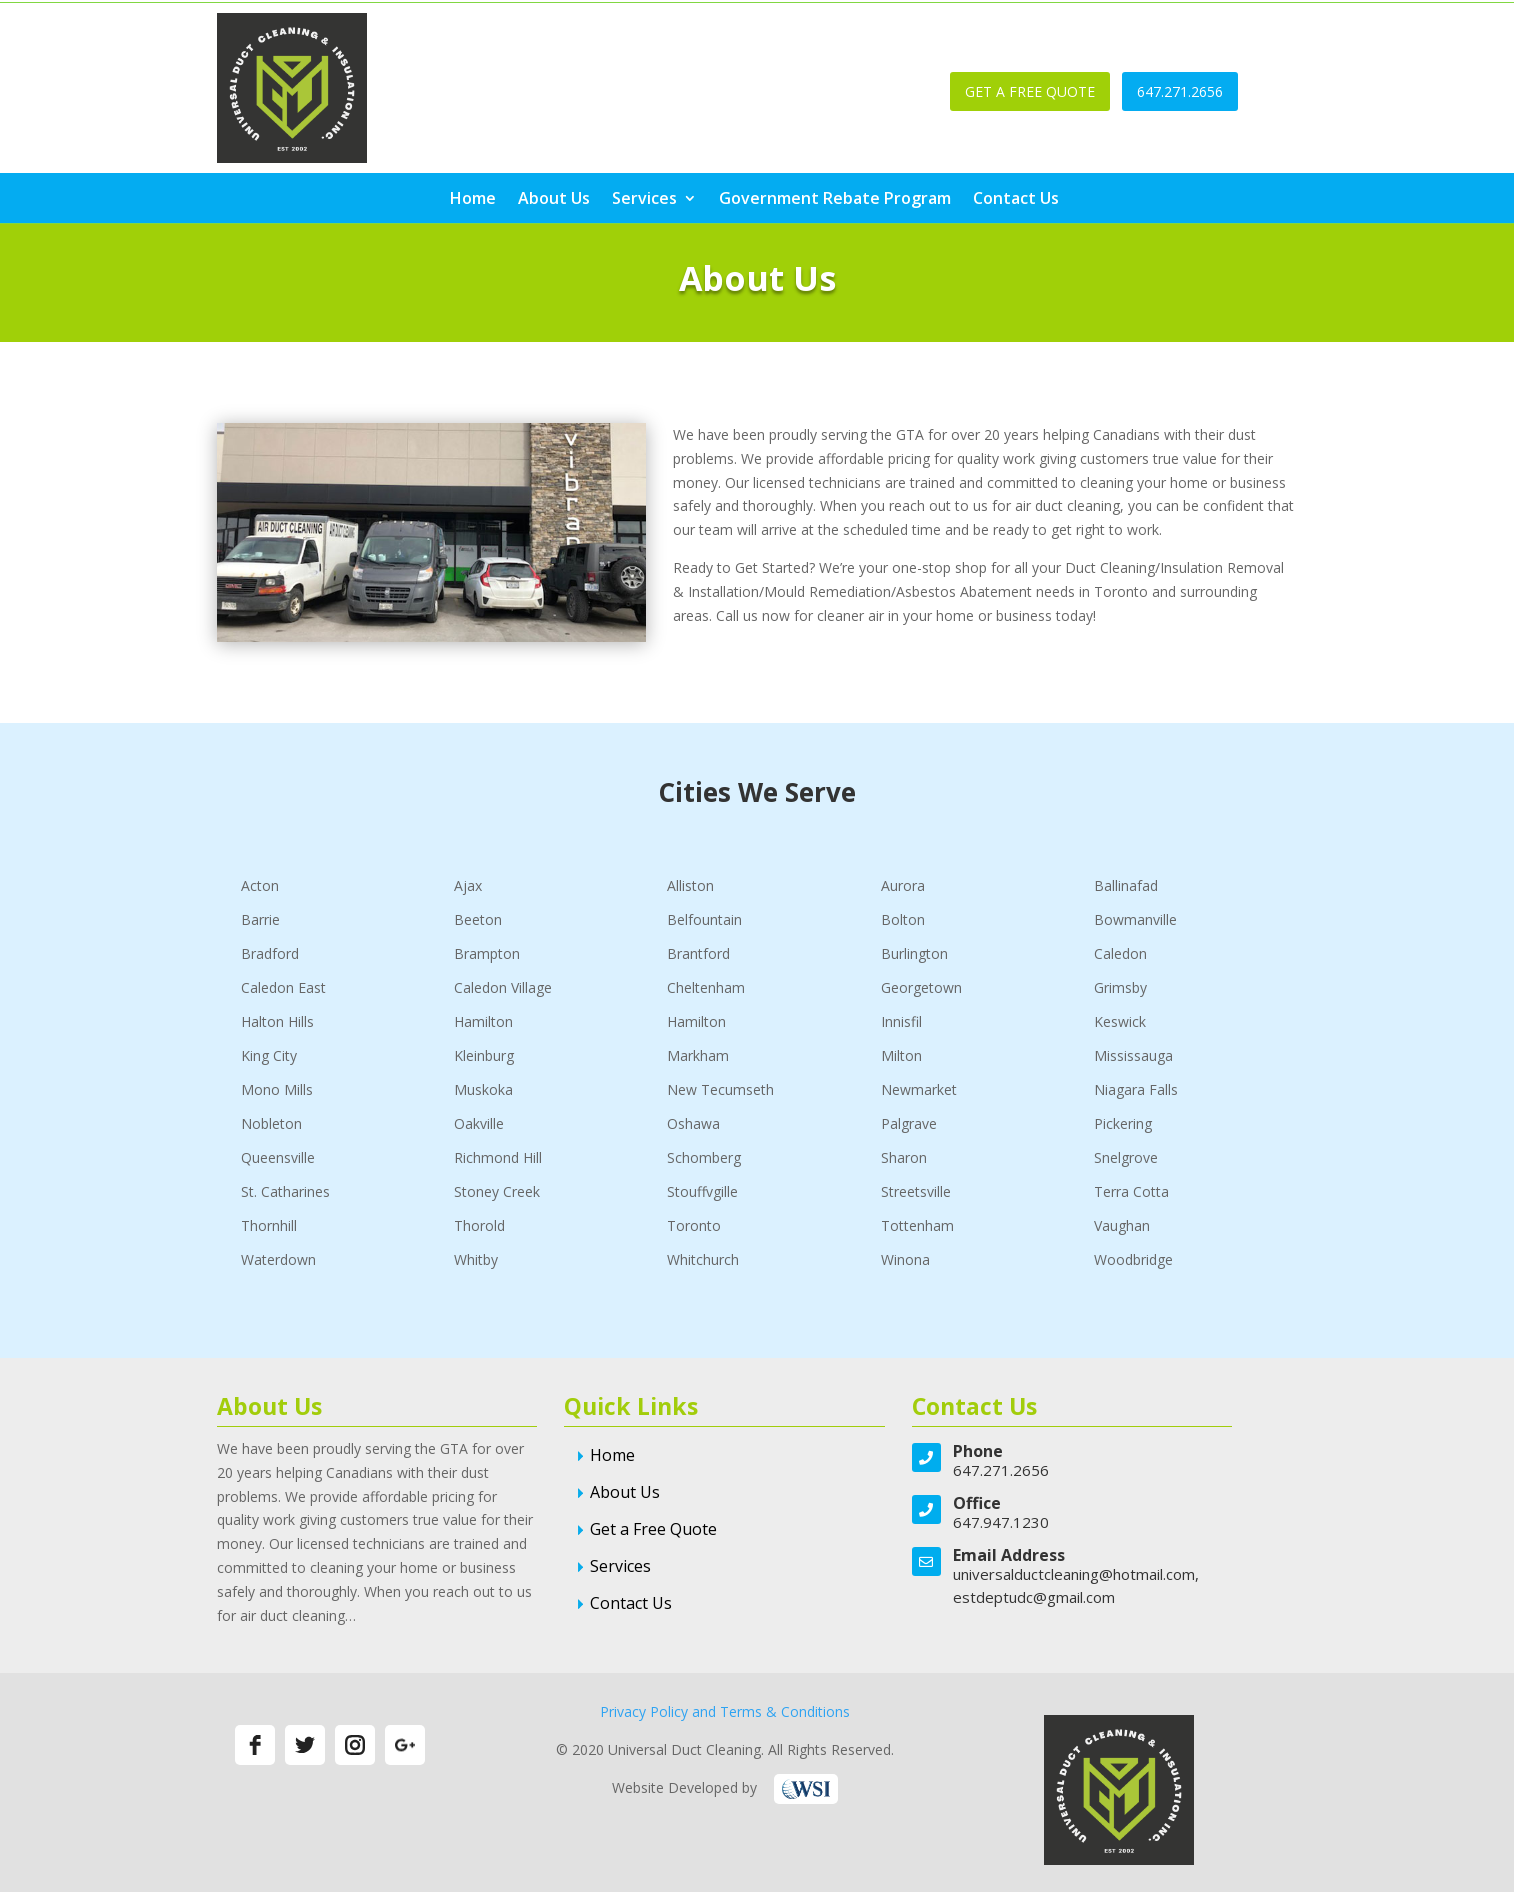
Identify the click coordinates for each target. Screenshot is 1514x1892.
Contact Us (1016, 200)
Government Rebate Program (835, 200)
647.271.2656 (1180, 91)
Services (644, 200)
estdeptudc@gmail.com (1034, 1597)
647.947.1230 (1001, 1522)
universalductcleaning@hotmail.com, (1076, 1574)
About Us (554, 200)
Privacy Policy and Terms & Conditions (725, 1711)
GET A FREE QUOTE (1030, 91)
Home (473, 200)
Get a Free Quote (653, 1529)
